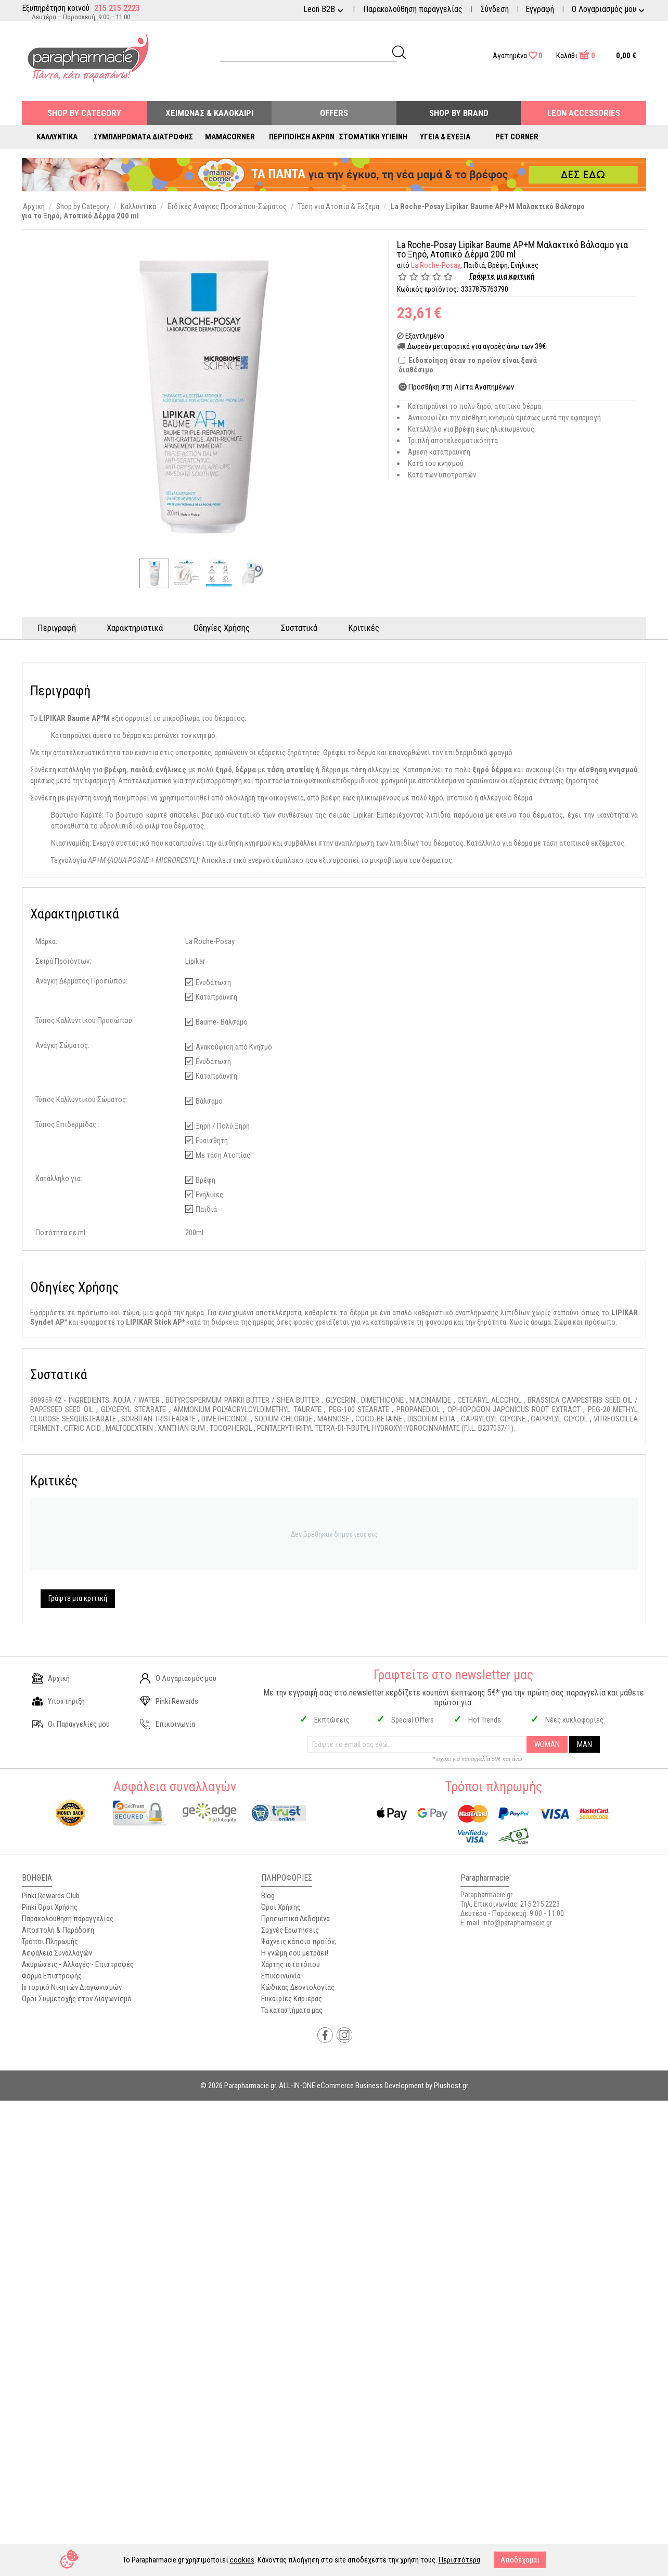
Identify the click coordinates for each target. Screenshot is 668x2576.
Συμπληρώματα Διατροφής (143, 136)
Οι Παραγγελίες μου (71, 1724)
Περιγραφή (56, 628)
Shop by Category (84, 113)
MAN (584, 1744)
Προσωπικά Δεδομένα (295, 1918)
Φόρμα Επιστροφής (52, 1975)
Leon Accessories (583, 113)
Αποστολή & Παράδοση (58, 1930)
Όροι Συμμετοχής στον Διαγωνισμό (77, 1998)
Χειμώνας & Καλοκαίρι (209, 113)
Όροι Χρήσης (281, 1907)
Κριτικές (365, 628)
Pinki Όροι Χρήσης (50, 1907)
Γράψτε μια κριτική (502, 276)
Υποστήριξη (58, 1701)
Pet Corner (516, 136)
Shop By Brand (459, 113)
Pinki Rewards (169, 1701)
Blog (268, 1895)
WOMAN (547, 1744)
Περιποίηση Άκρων (302, 136)
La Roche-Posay (435, 265)
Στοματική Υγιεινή (373, 136)
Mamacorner (230, 136)
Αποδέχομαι (519, 2560)
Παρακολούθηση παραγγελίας (413, 9)
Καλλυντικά (57, 136)
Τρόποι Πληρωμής (50, 1941)
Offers (334, 113)
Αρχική (51, 1678)
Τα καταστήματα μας (292, 2010)
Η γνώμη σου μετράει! (294, 1953)
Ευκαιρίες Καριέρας (291, 1998)
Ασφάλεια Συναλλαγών (57, 1953)
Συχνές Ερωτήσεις (290, 1930)
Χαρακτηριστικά (135, 628)
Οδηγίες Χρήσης (223, 628)
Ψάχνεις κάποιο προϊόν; (298, 1941)
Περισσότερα (459, 2560)
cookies (242, 2560)
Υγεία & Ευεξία (445, 136)
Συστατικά (300, 628)
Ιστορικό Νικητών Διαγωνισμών (72, 1987)
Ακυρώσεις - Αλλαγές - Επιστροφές (78, 1964)
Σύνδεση (495, 9)
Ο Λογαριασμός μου (178, 1678)
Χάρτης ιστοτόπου (290, 1964)
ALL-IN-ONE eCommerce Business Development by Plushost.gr (373, 2085)
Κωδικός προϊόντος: (427, 289)
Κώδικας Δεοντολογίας (298, 1987)
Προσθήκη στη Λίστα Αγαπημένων (461, 387)
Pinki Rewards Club (51, 1895)
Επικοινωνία (167, 1724)
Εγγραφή (539, 9)
